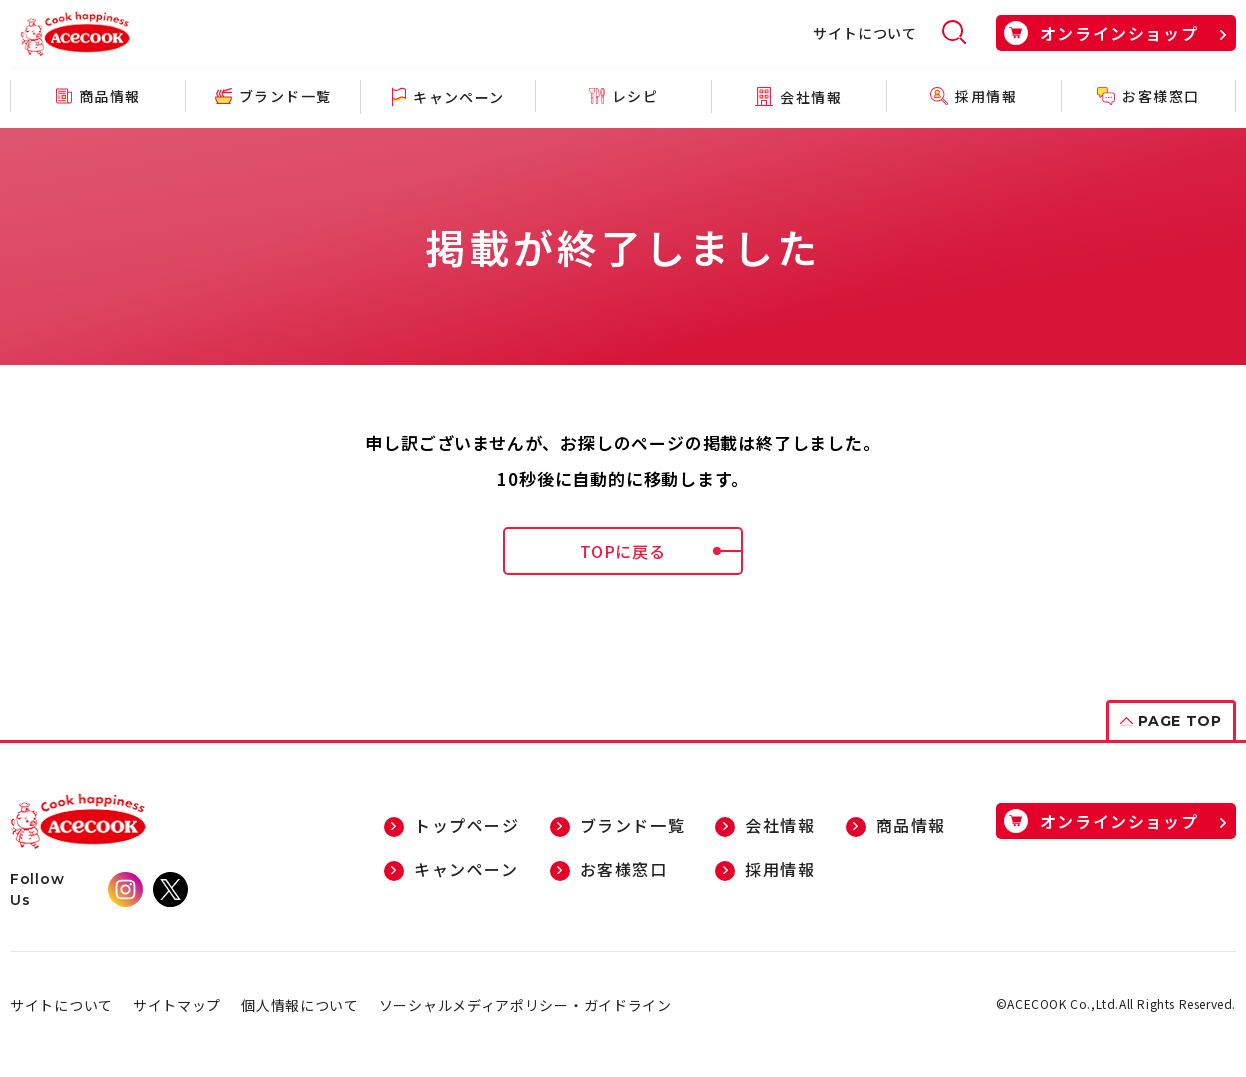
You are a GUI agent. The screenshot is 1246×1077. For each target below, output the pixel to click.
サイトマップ (177, 1005)
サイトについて (865, 33)
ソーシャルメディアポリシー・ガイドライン (525, 1005)
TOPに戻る (661, 551)
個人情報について (300, 1005)
